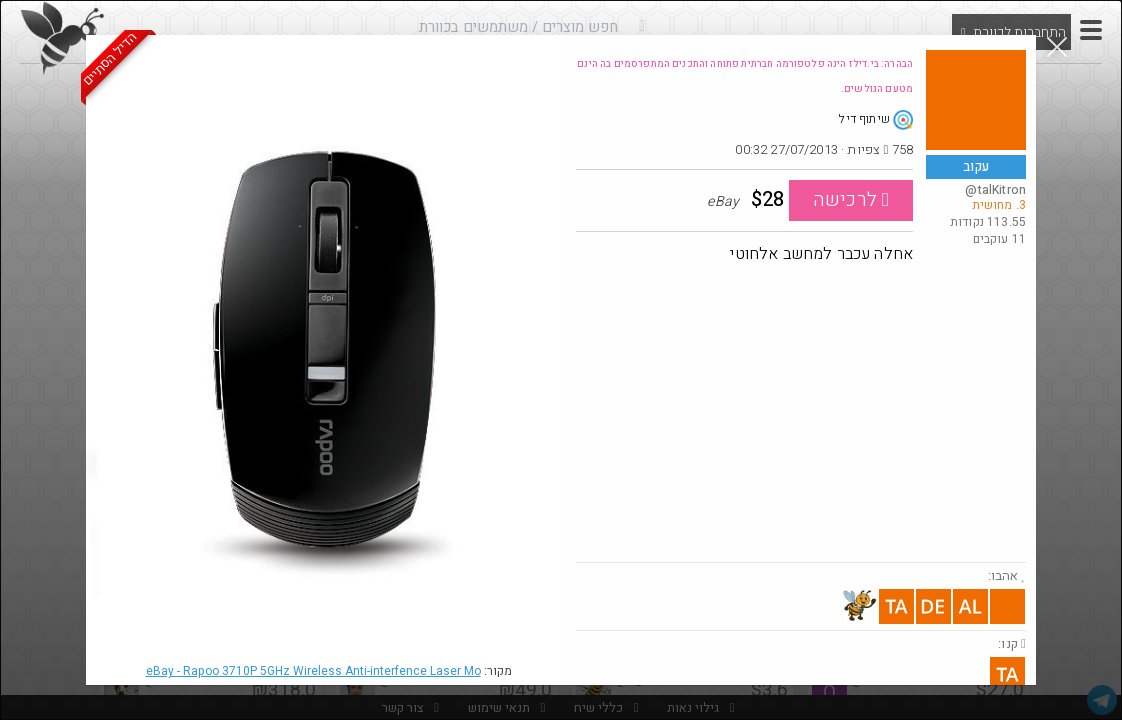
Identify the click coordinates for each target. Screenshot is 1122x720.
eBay (313, 671)
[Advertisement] (801, 412)
